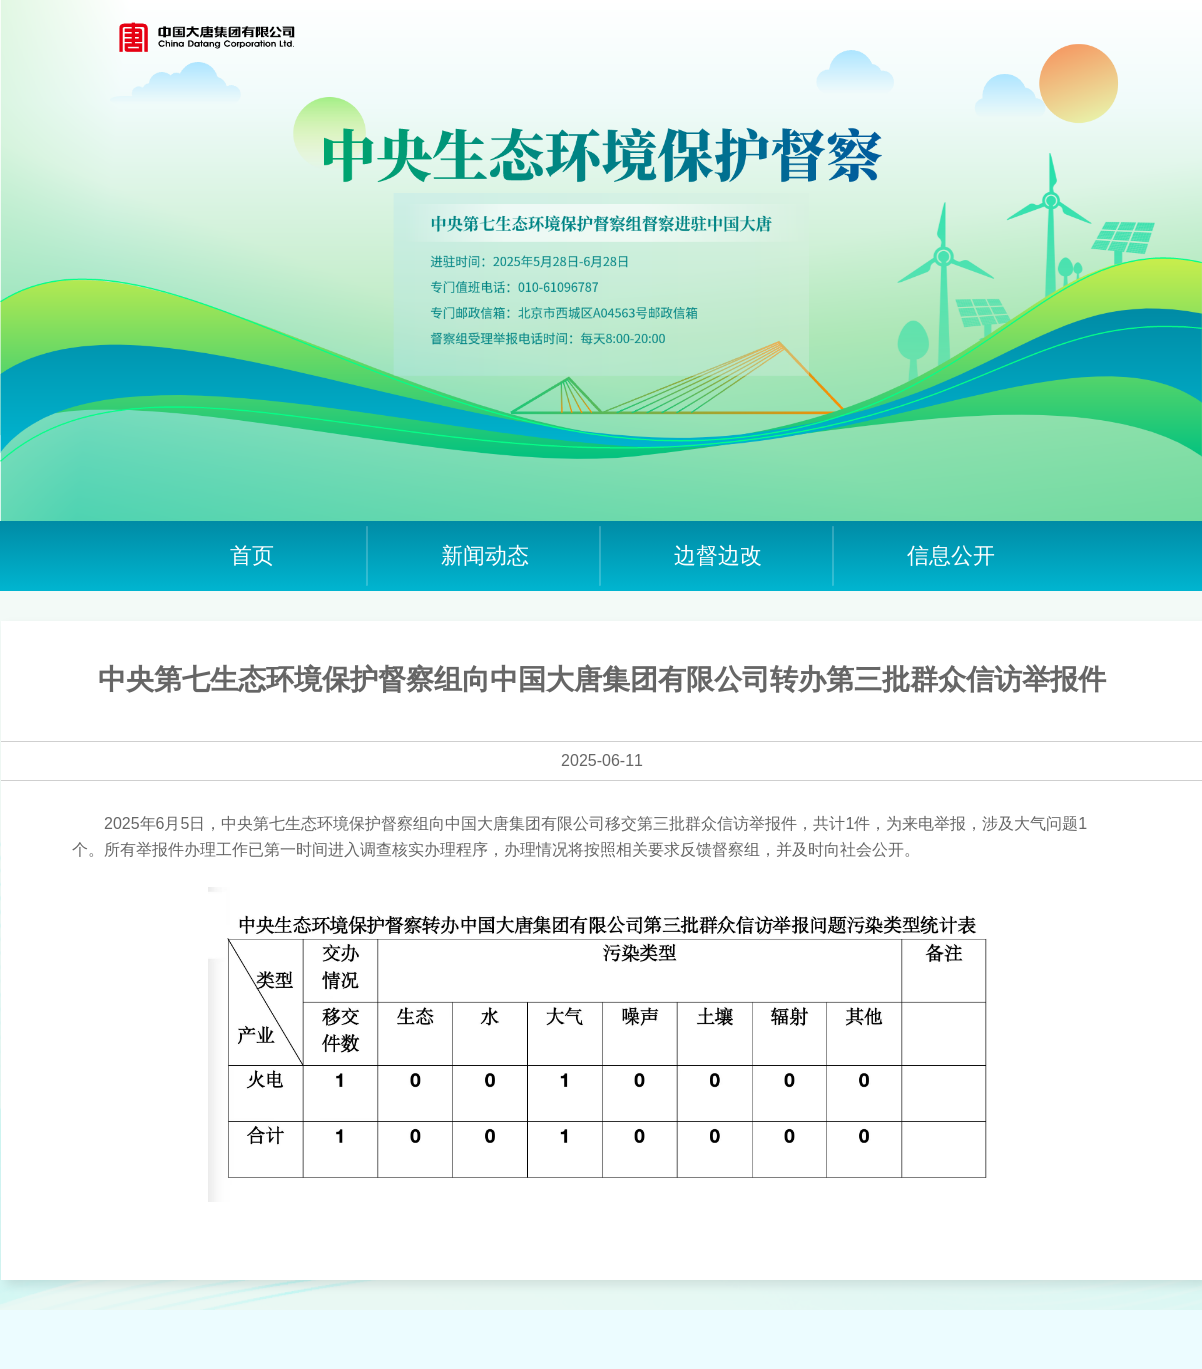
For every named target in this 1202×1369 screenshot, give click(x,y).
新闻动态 (485, 555)
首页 (252, 555)
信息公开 (951, 555)
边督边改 (718, 555)
